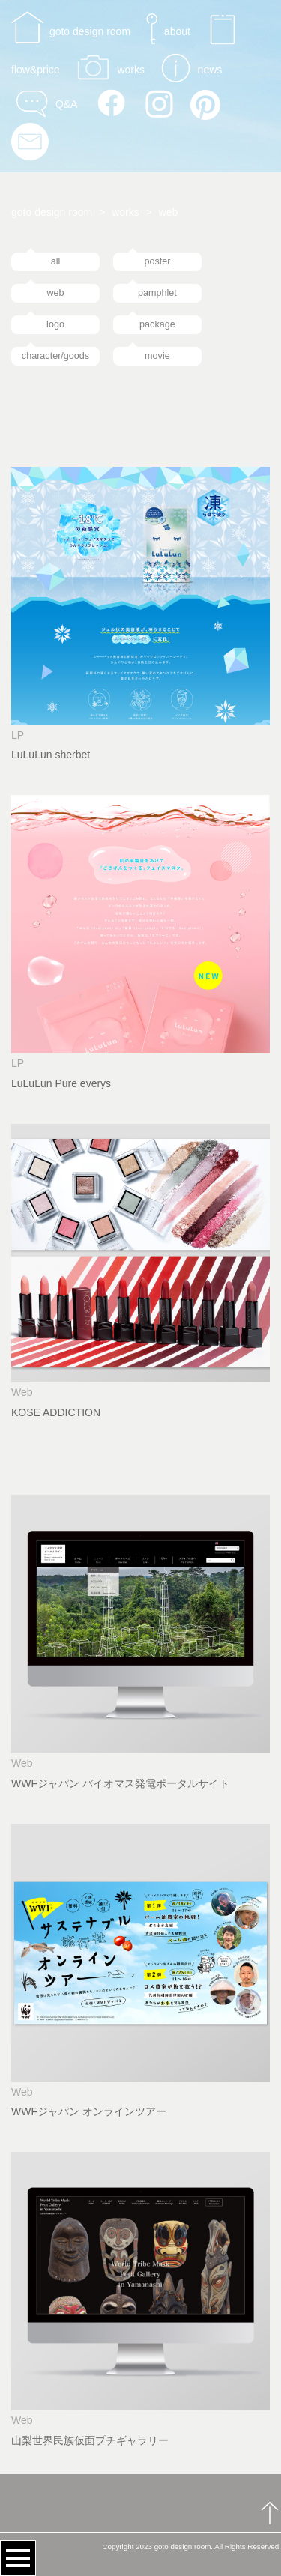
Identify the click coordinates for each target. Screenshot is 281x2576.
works (131, 70)
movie (157, 356)
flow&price (35, 70)
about (177, 31)
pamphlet (157, 293)
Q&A (66, 103)
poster (157, 261)
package (157, 324)
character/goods (55, 356)
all (56, 261)
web (55, 293)
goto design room (89, 31)
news (210, 70)
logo (55, 324)
